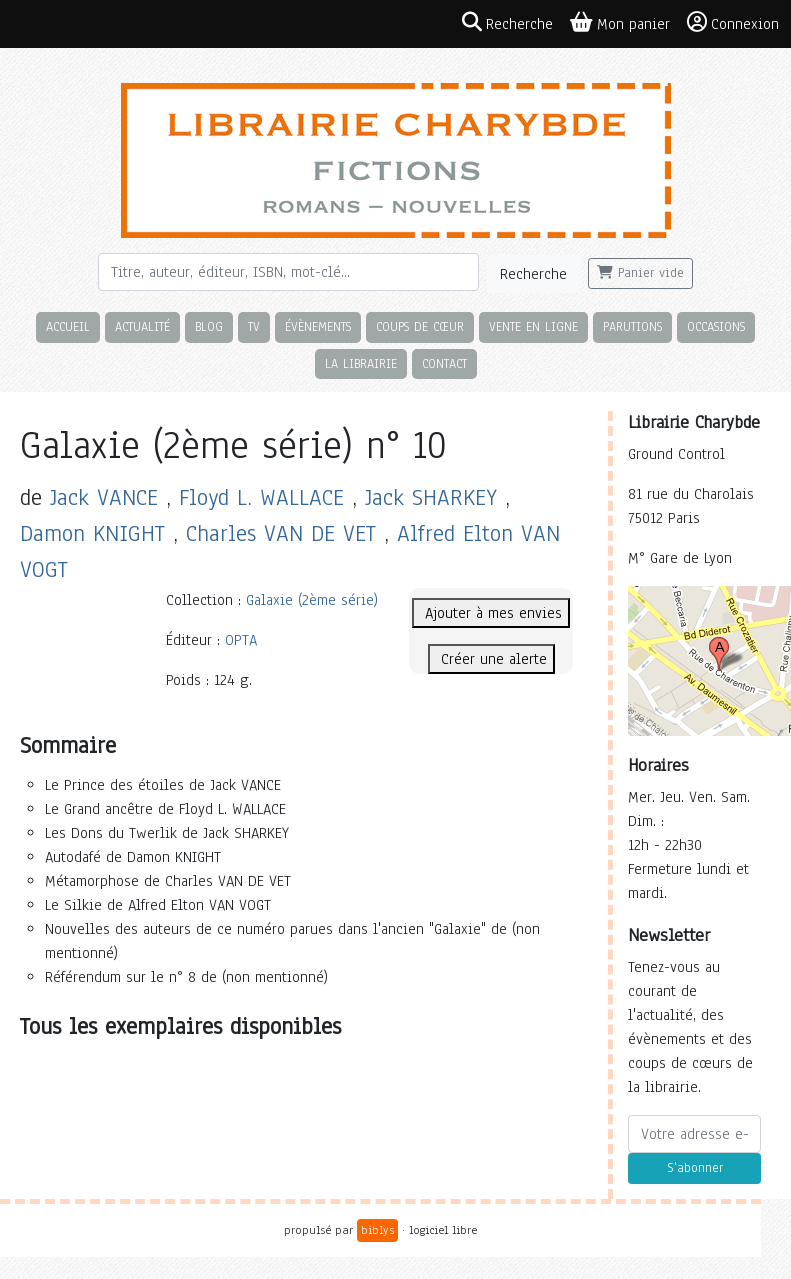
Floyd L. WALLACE (261, 497)
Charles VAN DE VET (281, 533)
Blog (209, 326)
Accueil (68, 326)
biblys (377, 1230)
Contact (444, 363)
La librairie (361, 363)
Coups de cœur (420, 326)
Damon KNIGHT (92, 533)
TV (254, 326)
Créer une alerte (491, 659)
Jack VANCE (104, 497)
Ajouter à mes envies (491, 613)
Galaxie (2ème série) (312, 600)
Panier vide (640, 273)
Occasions (716, 326)
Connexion (733, 23)
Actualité (142, 326)
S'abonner (695, 1168)
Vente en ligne (533, 326)
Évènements (318, 326)
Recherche (533, 274)
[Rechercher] (288, 272)
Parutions (632, 326)
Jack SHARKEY (431, 497)
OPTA (241, 640)
